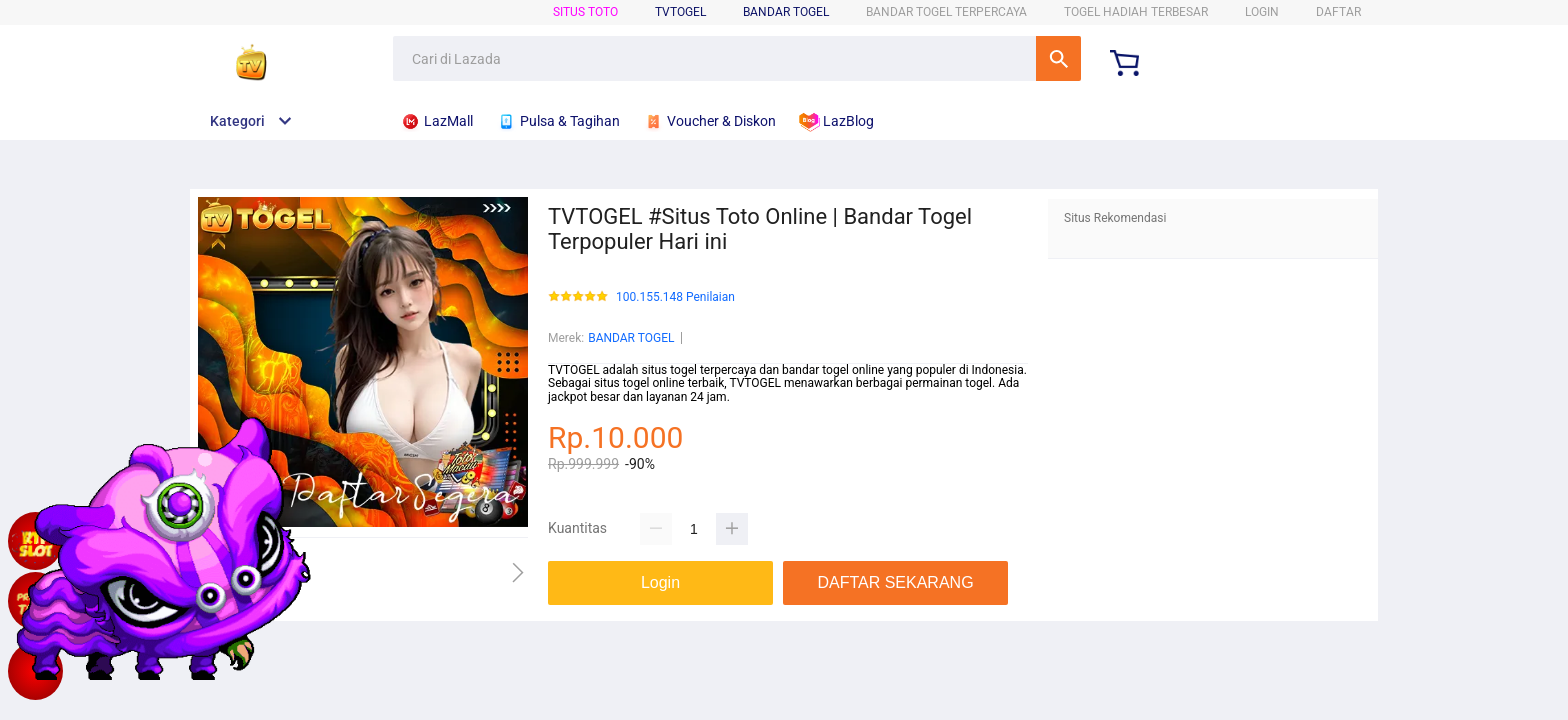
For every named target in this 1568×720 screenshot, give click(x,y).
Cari (1058, 58)
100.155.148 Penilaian (675, 297)
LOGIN (1262, 12)
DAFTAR (1338, 12)
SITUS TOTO (585, 12)
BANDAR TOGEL (786, 12)
